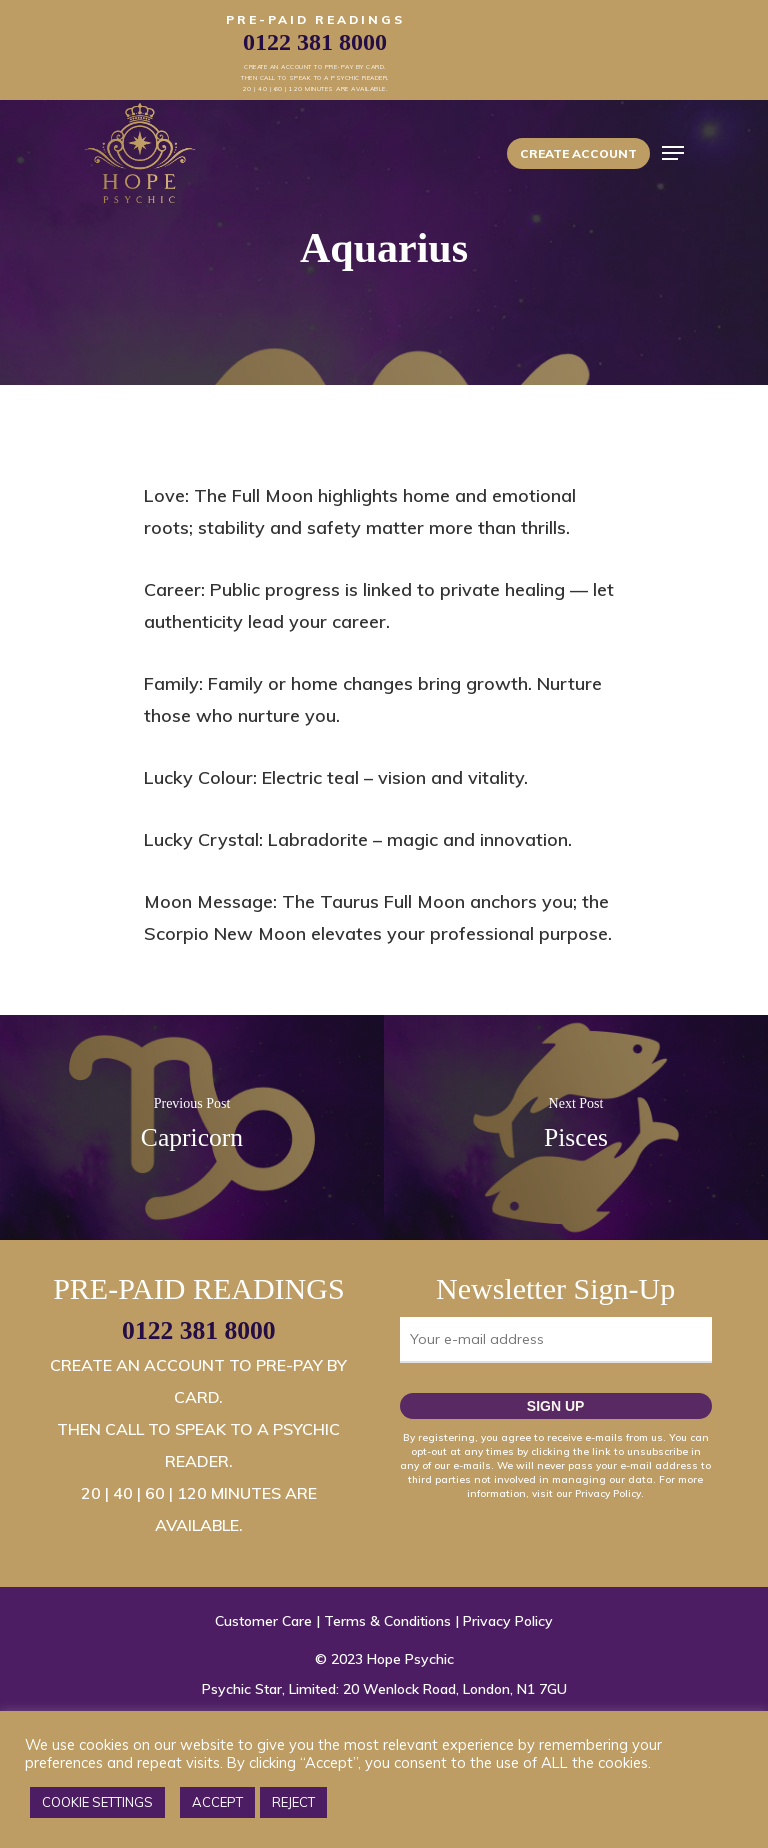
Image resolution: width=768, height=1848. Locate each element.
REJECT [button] (293, 1802)
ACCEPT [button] (217, 1802)
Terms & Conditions (387, 1621)
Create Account (578, 153)
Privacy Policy (508, 1621)
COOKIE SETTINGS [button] (97, 1802)
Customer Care (263, 1621)
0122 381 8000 (199, 1330)
